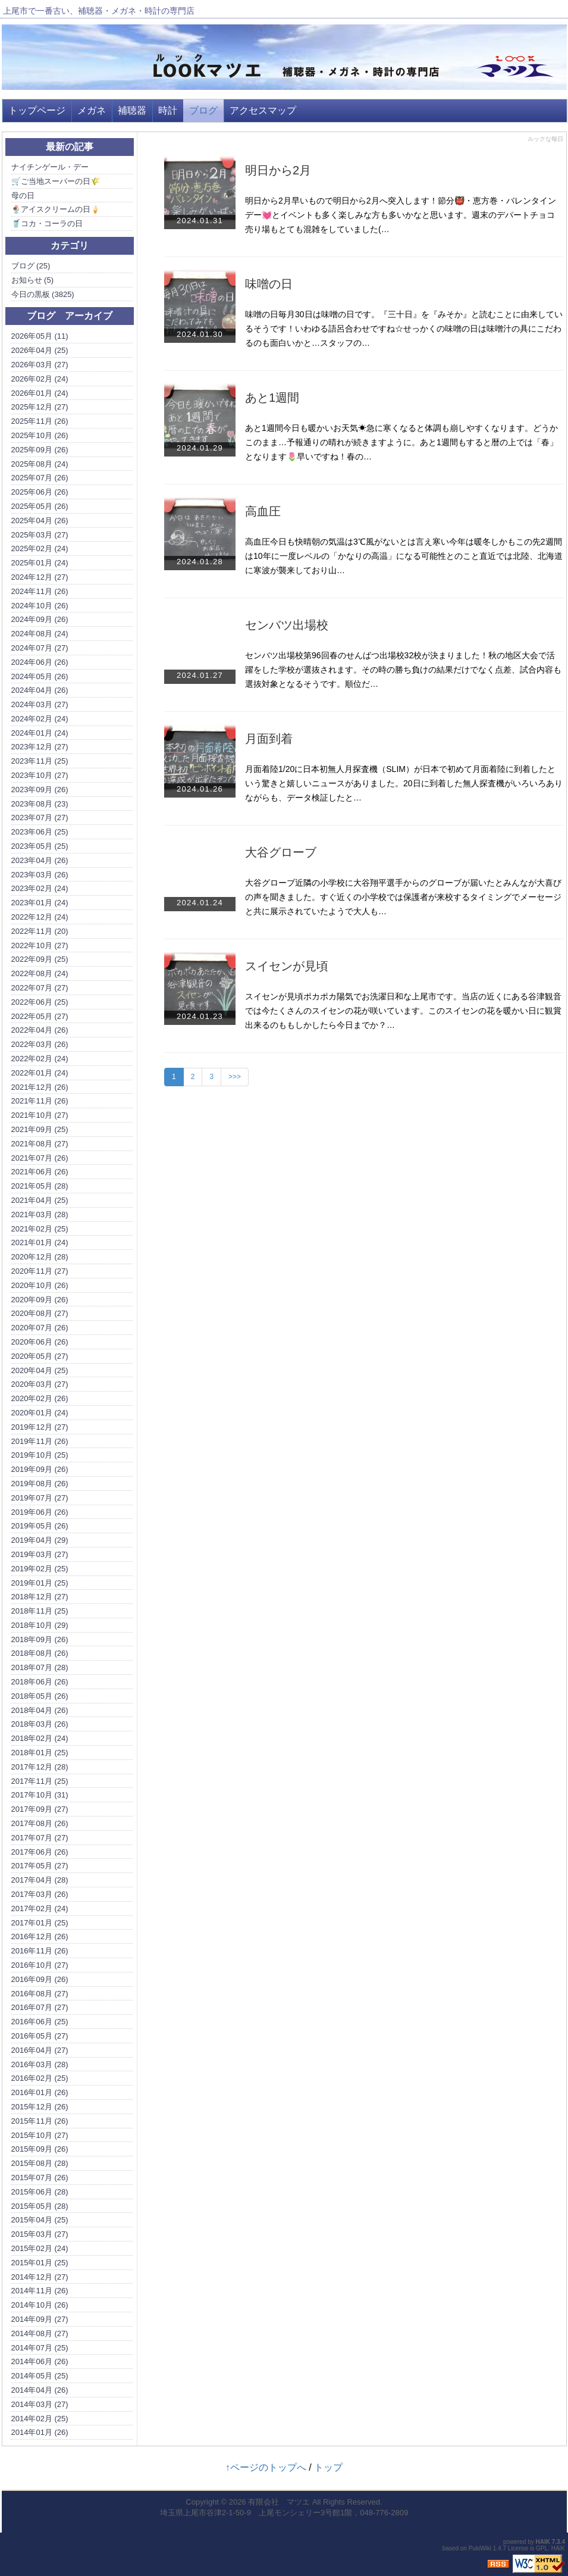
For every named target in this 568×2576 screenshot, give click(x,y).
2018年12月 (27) (39, 1596)
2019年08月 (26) (39, 1483)
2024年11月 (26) (39, 591)
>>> (234, 1077)
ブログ (203, 110)
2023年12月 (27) (39, 746)
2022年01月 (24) (39, 1072)
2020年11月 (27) (39, 1271)
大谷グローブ (280, 852)
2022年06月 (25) (39, 1002)
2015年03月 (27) (39, 2234)
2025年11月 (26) (39, 421)
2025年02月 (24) (39, 548)
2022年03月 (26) (39, 1044)
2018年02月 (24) (39, 1738)
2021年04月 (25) (39, 1200)
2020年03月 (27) (39, 1384)
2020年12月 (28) (39, 1256)
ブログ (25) (31, 265)
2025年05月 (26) (39, 506)
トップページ (36, 110)
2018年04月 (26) (39, 1710)
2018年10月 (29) (39, 1625)
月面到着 (269, 738)
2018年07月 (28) (39, 1667)
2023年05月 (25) (39, 846)
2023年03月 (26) (39, 874)
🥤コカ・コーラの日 (47, 223)
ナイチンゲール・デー (50, 166)
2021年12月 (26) (39, 1087)
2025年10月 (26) (39, 435)
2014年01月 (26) (39, 2432)
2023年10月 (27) (39, 775)
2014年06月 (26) (39, 2361)
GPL (542, 2548)
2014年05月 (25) (39, 2375)
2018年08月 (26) (39, 1653)
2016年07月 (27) (39, 2007)
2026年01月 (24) (39, 393)
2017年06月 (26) (39, 1851)
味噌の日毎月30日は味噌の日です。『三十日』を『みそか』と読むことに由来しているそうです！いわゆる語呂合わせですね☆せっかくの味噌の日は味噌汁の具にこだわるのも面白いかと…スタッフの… (404, 329)
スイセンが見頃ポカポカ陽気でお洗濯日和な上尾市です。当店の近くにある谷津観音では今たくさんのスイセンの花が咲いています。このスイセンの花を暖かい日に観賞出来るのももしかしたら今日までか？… (403, 1011)
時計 (167, 110)
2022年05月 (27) (39, 1016)
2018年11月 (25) (39, 1610)
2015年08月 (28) (39, 2163)
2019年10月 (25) (39, 1454)
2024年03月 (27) (39, 704)
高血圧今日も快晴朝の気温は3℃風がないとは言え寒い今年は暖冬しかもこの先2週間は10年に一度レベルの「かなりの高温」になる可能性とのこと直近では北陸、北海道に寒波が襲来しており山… (404, 556)
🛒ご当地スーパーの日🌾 (55, 181)
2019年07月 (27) (39, 1497)
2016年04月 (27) (39, 2050)
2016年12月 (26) (39, 1936)
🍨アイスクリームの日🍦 (55, 209)
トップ (328, 2467)
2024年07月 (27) (39, 647)
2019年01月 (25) (39, 1582)
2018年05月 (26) (39, 1696)
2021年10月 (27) (39, 1115)
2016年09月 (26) (39, 1979)
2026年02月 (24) (39, 378)
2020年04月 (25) (39, 1370)
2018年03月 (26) (39, 1724)
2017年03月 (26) (39, 1894)
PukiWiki (480, 2548)
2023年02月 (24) (39, 888)
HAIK (543, 2542)
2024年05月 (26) (39, 676)
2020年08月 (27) (39, 1313)
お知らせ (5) (32, 280)
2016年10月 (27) (39, 1965)
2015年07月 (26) (39, 2177)
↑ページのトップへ (265, 2467)
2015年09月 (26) (39, 2148)
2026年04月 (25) (39, 350)
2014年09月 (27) (39, 2319)
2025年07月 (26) (39, 477)
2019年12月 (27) (39, 1427)
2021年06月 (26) (39, 1171)
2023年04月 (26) (39, 860)
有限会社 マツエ (279, 2501)
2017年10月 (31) (39, 1794)
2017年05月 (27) (39, 1865)
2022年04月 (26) (39, 1030)
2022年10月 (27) (39, 945)
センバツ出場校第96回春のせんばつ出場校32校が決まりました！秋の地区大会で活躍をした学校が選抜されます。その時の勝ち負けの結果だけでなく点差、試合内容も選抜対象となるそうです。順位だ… (403, 670)
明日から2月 (278, 170)
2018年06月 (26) (39, 1681)
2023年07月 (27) (39, 817)
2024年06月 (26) (39, 662)
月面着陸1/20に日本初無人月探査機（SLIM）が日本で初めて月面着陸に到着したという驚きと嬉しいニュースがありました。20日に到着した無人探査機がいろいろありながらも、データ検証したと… (404, 783)
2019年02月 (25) (39, 1568)
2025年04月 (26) (39, 520)
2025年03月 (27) (39, 534)
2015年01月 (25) (39, 2262)
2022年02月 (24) (39, 1058)
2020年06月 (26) (39, 1341)
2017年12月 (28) (39, 1766)
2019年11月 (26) (39, 1441)
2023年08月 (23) (39, 803)
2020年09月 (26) (39, 1299)
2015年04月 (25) (39, 2219)
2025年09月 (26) (39, 449)
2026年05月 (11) (39, 336)
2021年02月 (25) (39, 1228)
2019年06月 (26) (39, 1512)
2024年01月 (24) (39, 733)
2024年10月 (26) (39, 605)
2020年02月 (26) (39, 1398)
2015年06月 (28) (39, 2191)
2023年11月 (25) (39, 760)
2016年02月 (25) (39, 2078)
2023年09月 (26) (39, 789)
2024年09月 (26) (39, 619)
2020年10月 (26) (39, 1285)
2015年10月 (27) (39, 2135)
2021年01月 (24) (39, 1242)
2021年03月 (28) (39, 1214)
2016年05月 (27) (39, 2035)
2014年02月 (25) (39, 2418)
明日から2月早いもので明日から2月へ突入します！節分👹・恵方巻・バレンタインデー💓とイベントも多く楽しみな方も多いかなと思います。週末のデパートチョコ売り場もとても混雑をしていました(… (400, 215)
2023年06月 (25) (39, 831)
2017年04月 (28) (39, 1879)
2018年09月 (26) (39, 1639)
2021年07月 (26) (39, 1157)
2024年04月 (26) (39, 690)
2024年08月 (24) (39, 633)
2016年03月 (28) (39, 2064)
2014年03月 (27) (39, 2404)
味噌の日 (269, 283)
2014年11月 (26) (39, 2290)
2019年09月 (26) (39, 1469)
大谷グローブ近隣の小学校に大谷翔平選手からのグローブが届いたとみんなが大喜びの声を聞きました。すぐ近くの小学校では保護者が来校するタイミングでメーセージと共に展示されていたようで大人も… (403, 897)
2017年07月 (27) (39, 1837)
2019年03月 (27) (39, 1554)
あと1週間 (272, 397)
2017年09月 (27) (39, 1809)
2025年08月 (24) (39, 463)
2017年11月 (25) (39, 1781)
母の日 (22, 195)
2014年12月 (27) (39, 2276)
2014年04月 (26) (39, 2390)
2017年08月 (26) (39, 1823)
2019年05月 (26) (39, 1525)
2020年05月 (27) (39, 1356)
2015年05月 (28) (39, 2206)
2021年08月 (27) (39, 1143)
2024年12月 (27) (39, 577)
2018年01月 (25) (39, 1752)
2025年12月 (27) (39, 406)
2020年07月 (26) (39, 1327)
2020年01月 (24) (39, 1412)
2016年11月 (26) (39, 1950)
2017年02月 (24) (39, 1908)
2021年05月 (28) (39, 1185)
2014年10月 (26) (39, 2304)
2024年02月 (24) (39, 718)
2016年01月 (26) (39, 2092)
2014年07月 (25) (39, 2347)
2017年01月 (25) (39, 1922)
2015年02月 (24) (39, 2248)
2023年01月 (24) (39, 902)
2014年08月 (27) (39, 2333)
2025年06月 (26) (39, 491)
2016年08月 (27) (39, 1993)
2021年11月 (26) (39, 1100)
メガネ (91, 110)
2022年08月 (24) (39, 973)
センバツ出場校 (286, 625)
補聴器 (132, 110)
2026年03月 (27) (39, 364)
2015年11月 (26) (39, 2121)
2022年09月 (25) (39, 959)
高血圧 (263, 511)
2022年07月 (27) (39, 987)
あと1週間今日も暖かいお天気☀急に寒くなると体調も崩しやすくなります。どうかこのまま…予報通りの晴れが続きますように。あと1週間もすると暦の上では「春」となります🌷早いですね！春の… (401, 442)
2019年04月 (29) (39, 1540)
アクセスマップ (263, 110)
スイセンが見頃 (286, 966)
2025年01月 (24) (39, 562)
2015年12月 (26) (39, 2106)
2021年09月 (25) (39, 1129)
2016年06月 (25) (39, 2021)
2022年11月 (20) (39, 931)
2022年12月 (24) (39, 916)
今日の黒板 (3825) (42, 294)
